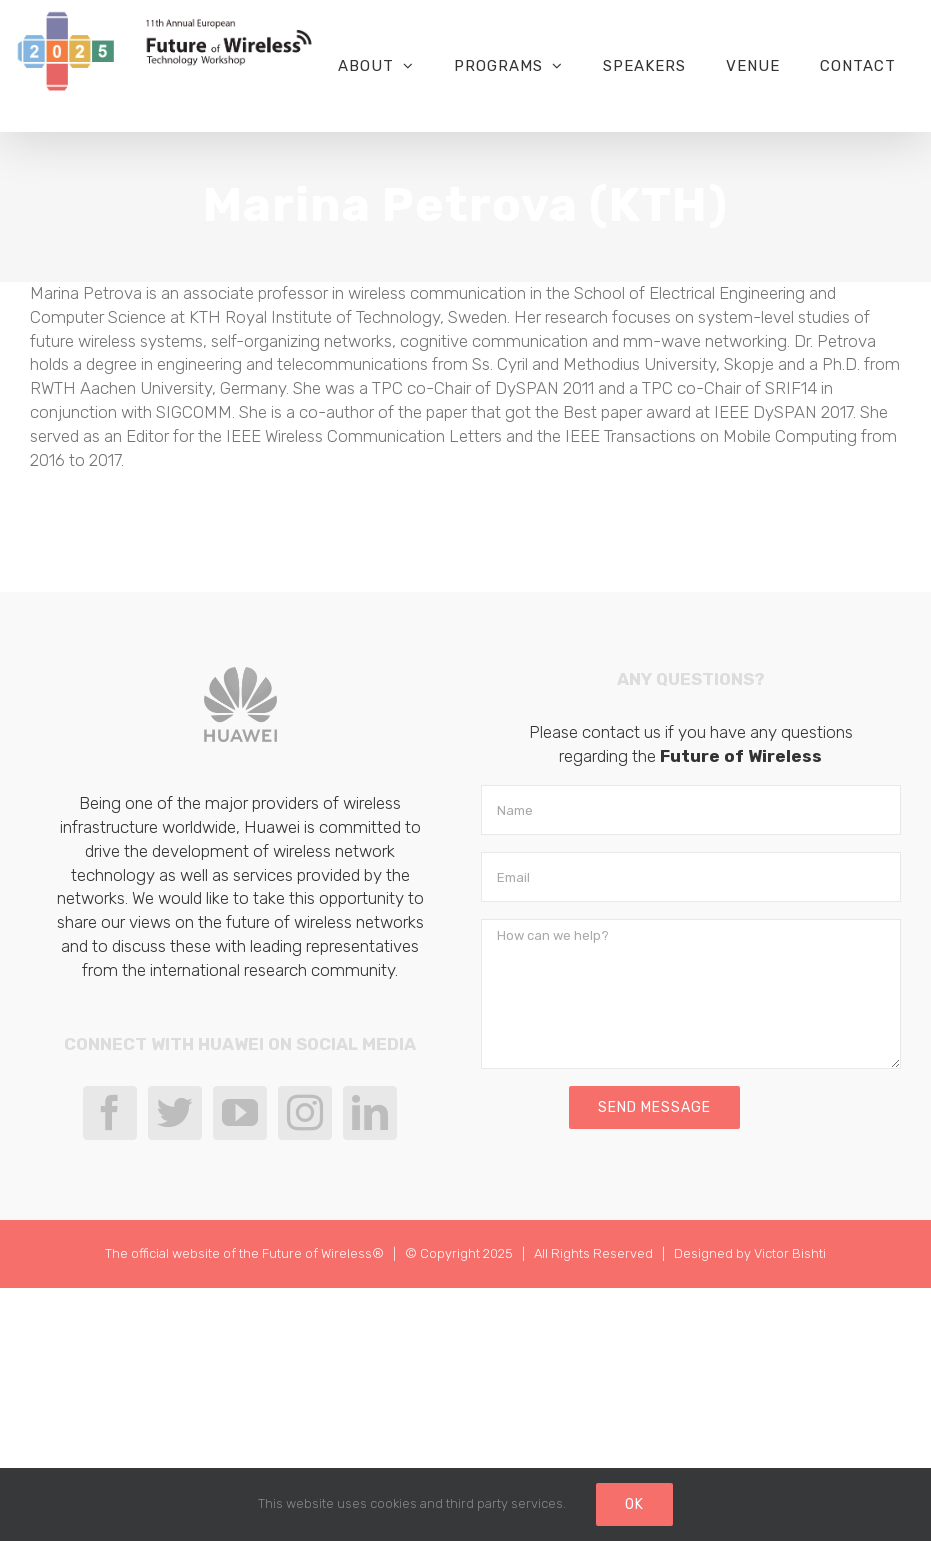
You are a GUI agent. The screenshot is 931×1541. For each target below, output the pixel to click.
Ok (634, 1504)
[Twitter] (175, 1113)
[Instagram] (305, 1113)
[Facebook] (110, 1113)
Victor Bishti (790, 1253)
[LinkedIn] (370, 1113)
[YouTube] (240, 1113)
